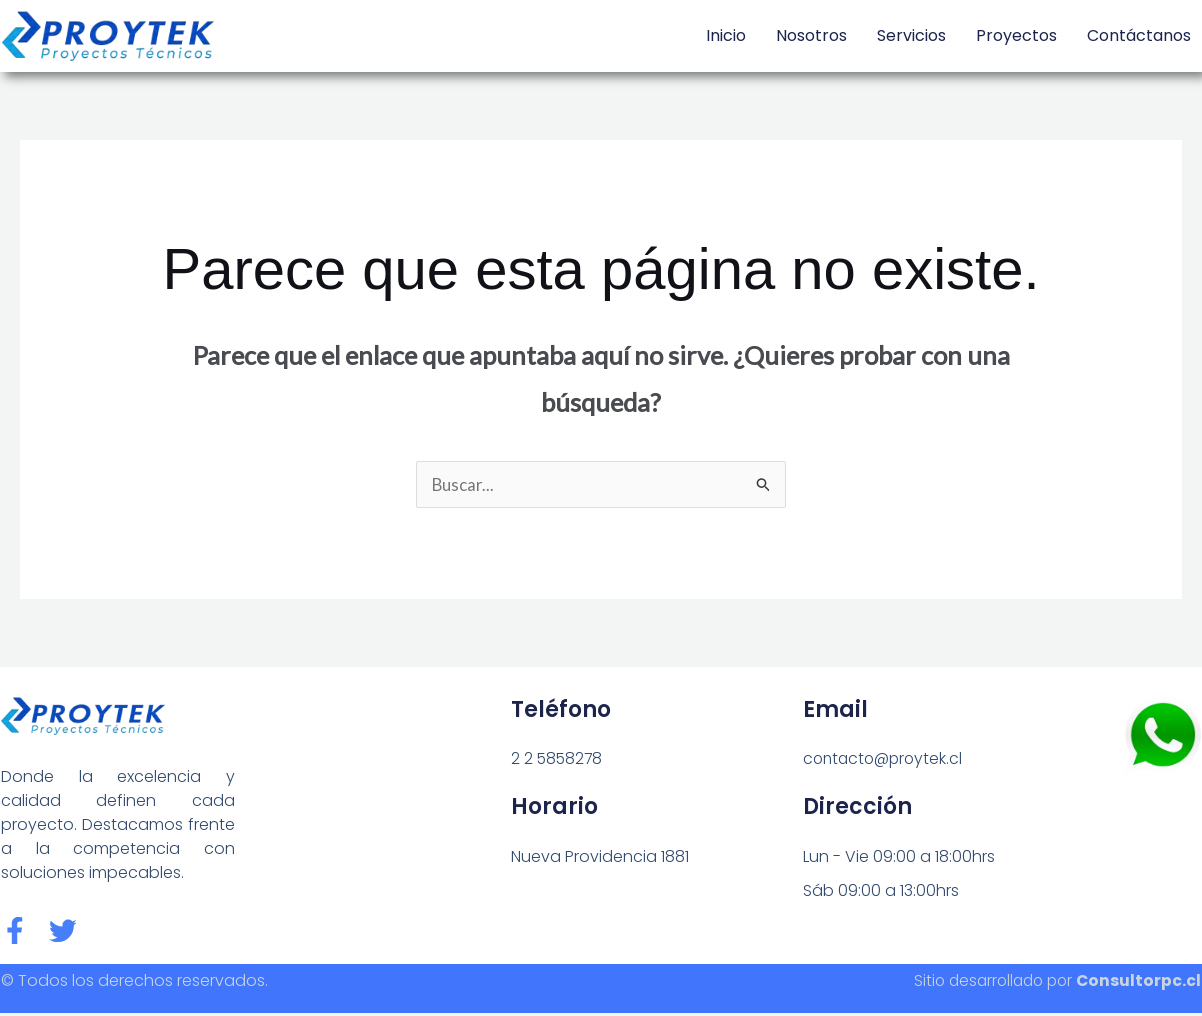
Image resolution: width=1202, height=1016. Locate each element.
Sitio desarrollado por (1052, 983)
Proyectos (1016, 35)
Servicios (911, 35)
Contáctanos (1139, 35)
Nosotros (811, 35)
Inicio (726, 35)
